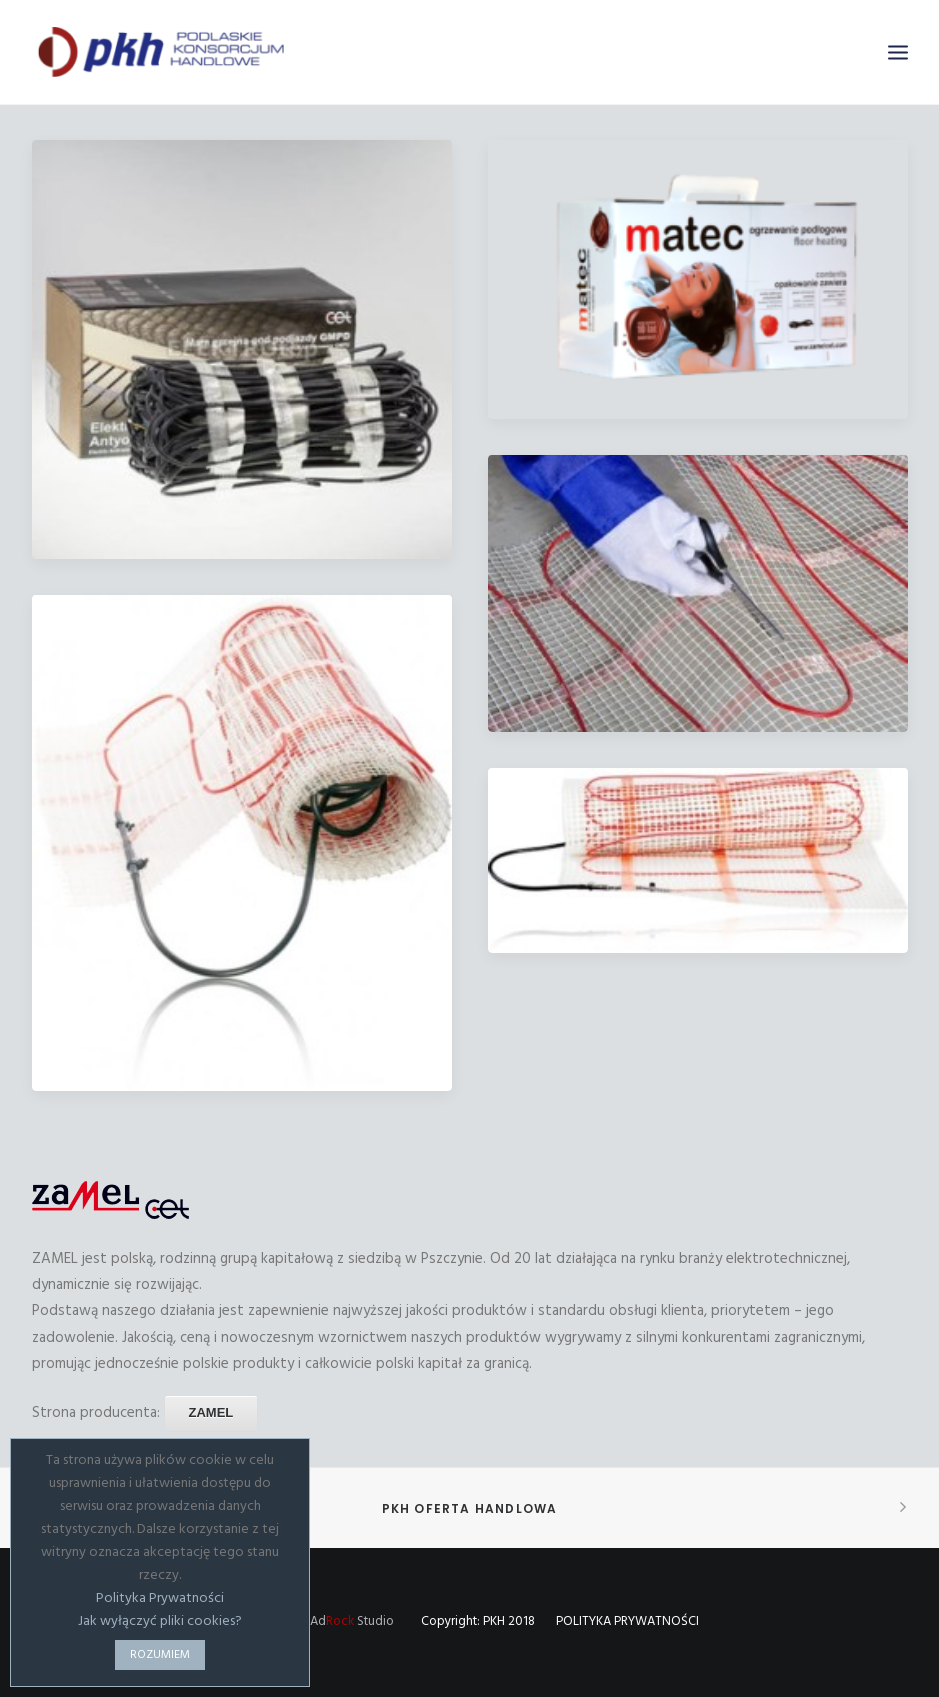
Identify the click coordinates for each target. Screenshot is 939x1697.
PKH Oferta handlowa (470, 1508)
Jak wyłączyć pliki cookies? (160, 1621)
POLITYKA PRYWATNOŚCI (627, 1621)
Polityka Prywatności (160, 1598)
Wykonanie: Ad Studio (317, 1621)
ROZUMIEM (160, 1655)
